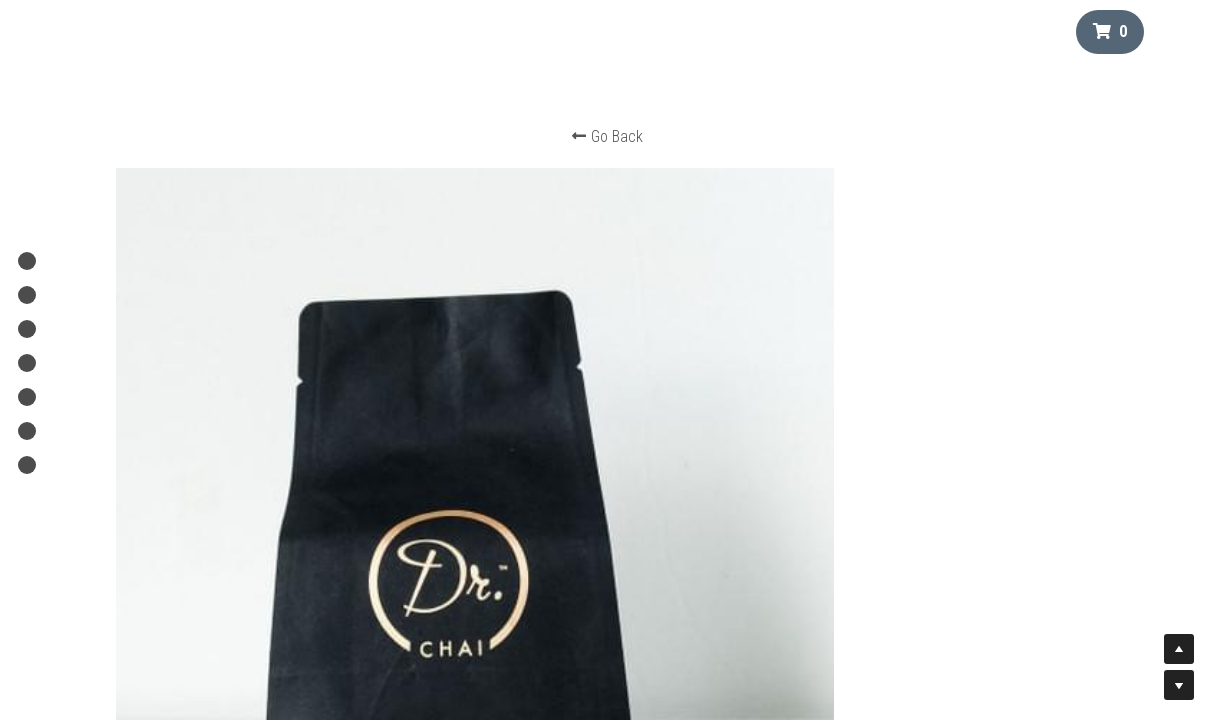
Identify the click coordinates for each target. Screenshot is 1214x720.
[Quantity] (931, 350)
